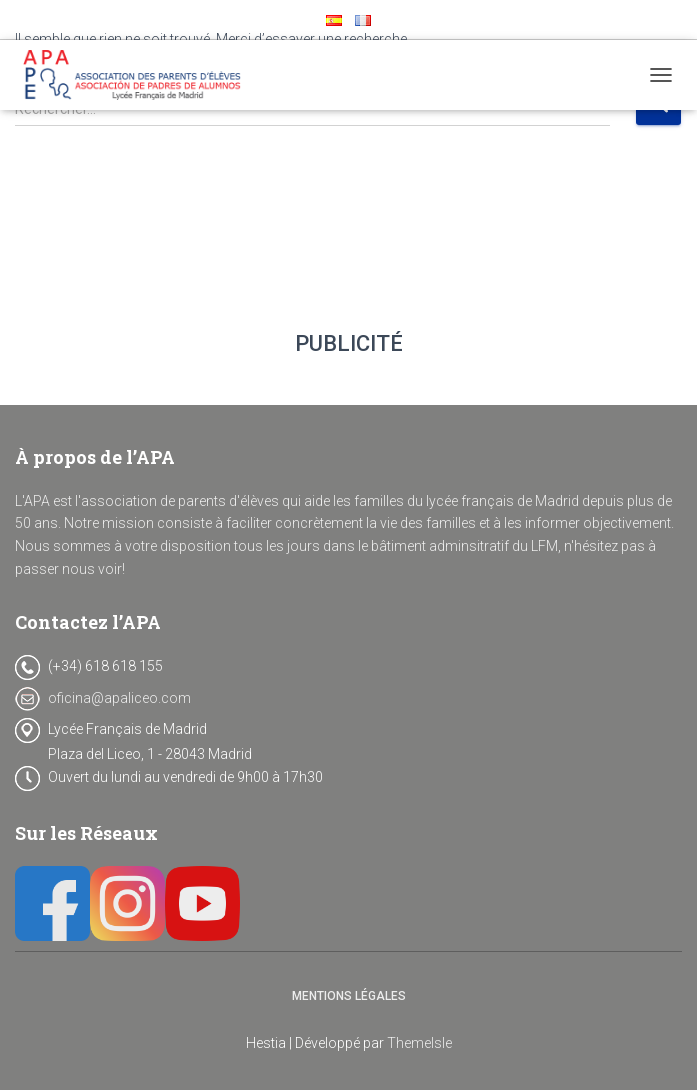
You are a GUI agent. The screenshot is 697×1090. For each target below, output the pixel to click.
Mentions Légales (349, 996)
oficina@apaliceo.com (119, 698)
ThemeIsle (419, 1043)
